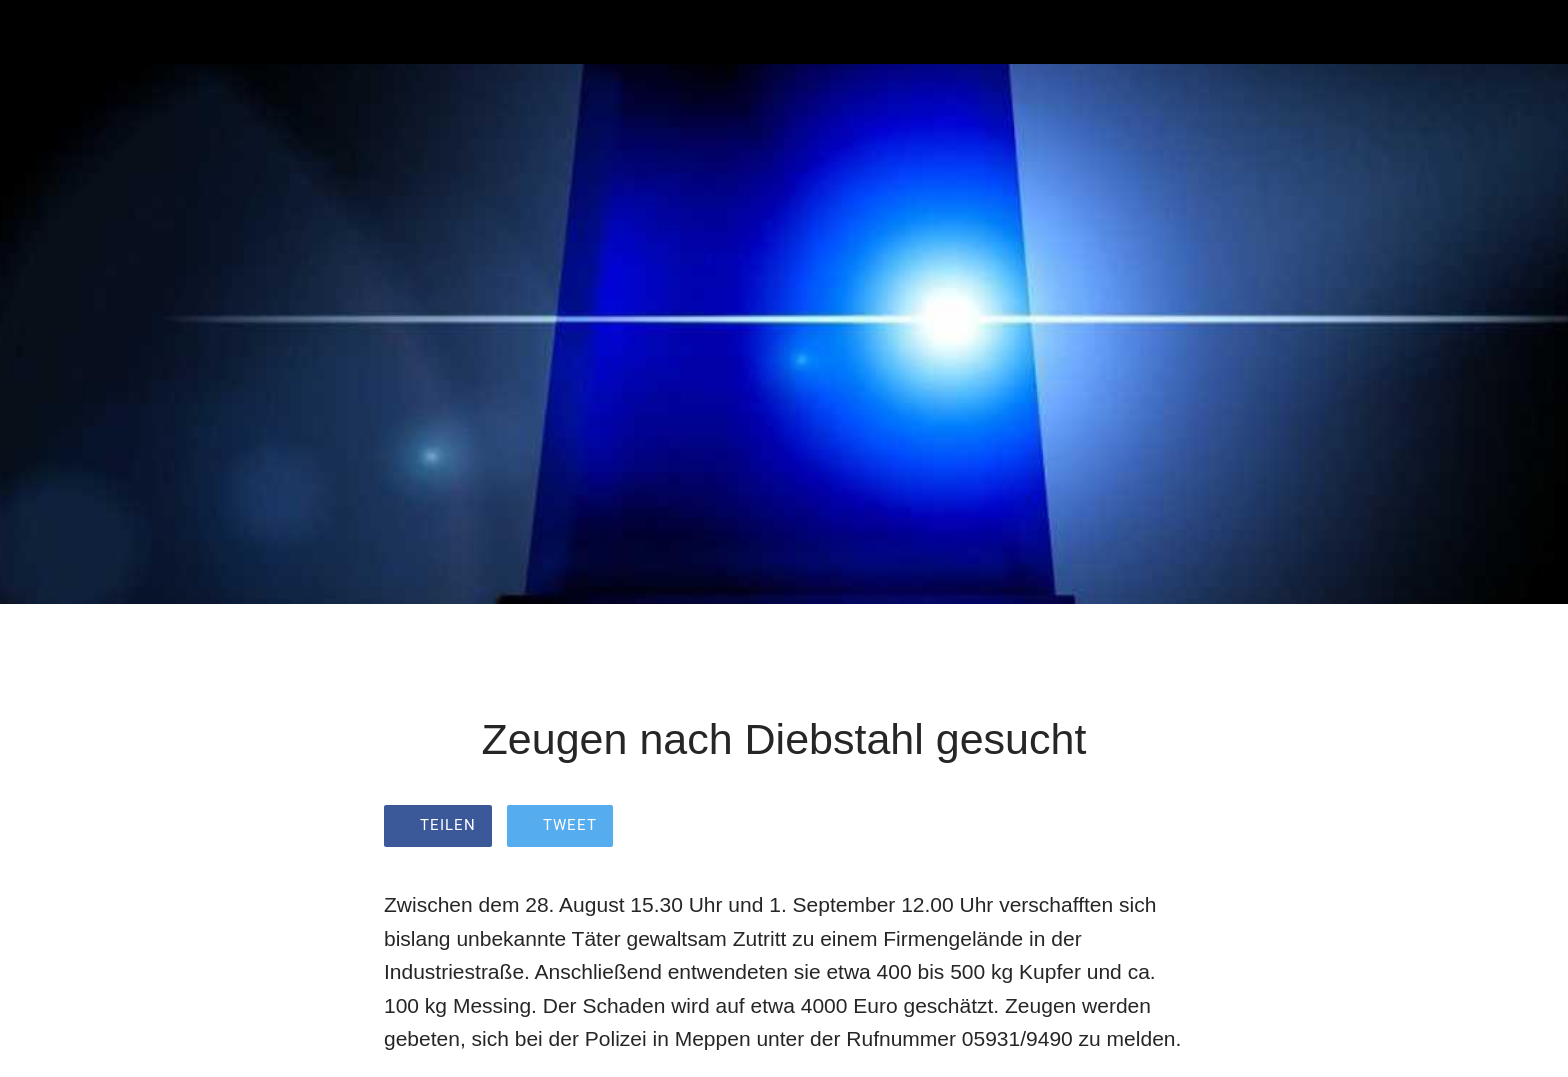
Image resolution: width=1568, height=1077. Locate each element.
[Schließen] (40, 32)
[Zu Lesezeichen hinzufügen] (1160, 828)
